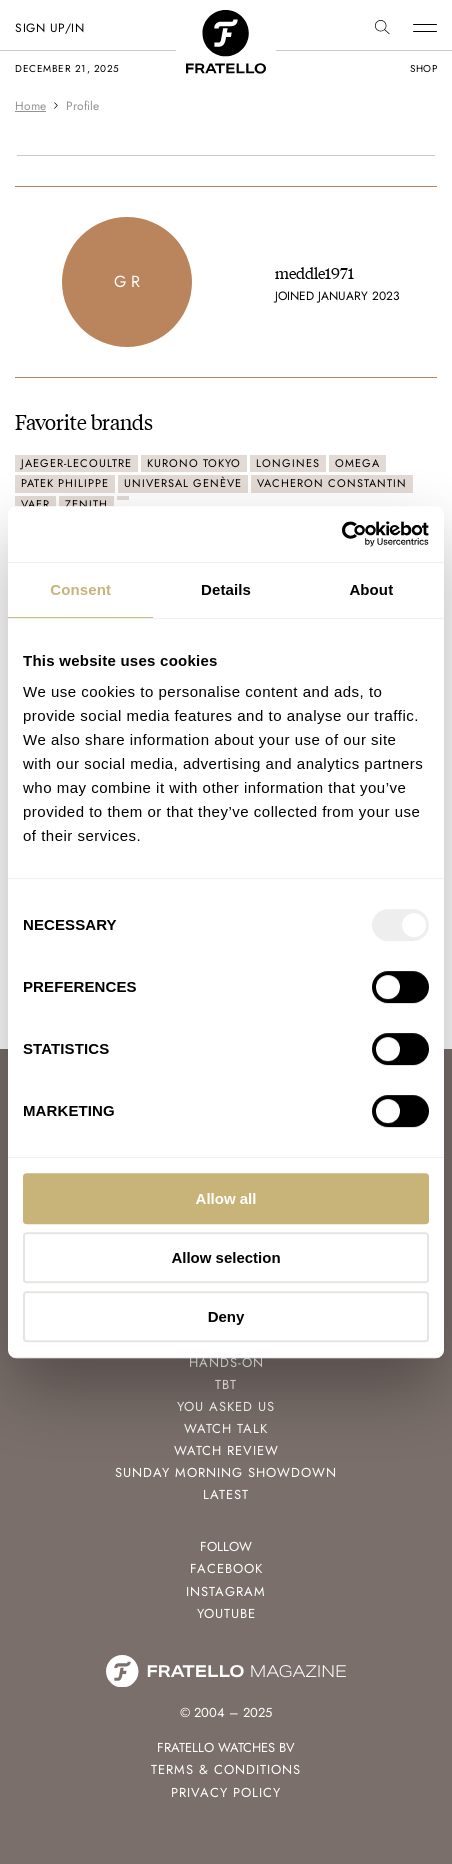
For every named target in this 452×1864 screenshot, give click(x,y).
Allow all (226, 1198)
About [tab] (371, 589)
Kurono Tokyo (194, 463)
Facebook (226, 1568)
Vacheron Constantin (332, 483)
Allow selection (225, 1257)
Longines (288, 463)
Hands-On (226, 1362)
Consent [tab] (80, 589)
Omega (357, 463)
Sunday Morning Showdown (226, 1472)
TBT (226, 1384)
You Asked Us (226, 1406)
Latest (226, 1494)
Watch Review (226, 1450)
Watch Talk (226, 1428)
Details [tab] (226, 589)
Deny (226, 1316)
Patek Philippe (65, 483)
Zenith (86, 504)
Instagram (226, 1591)
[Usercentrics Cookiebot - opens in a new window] (341, 534)
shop (423, 68)
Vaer (35, 504)
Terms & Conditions (226, 1769)
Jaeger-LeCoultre (76, 463)
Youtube (226, 1613)
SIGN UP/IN (49, 28)
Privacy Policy (226, 1792)
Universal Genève (183, 483)
